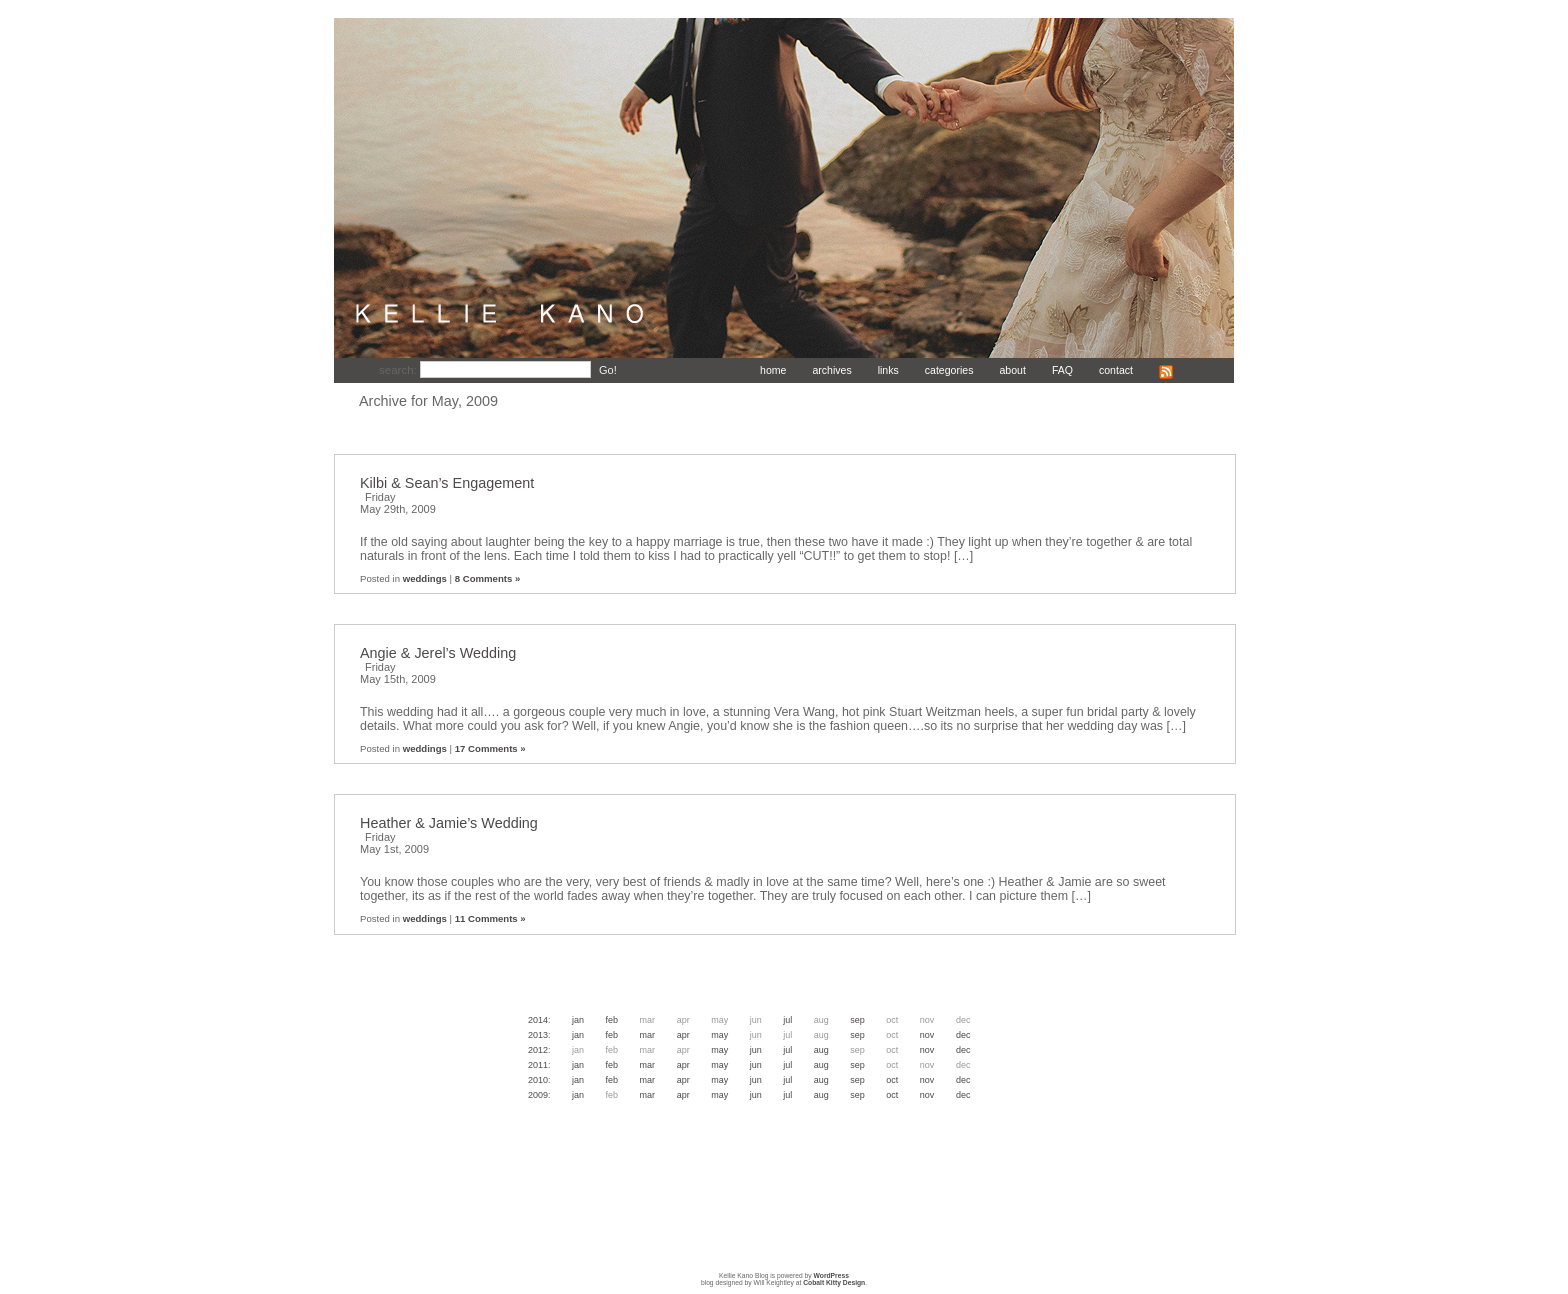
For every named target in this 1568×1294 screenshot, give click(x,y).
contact (1116, 370)
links (888, 370)
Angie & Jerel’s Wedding (438, 653)
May (719, 1035)
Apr (683, 1035)
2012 (538, 1050)
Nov (927, 1035)
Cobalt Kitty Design (834, 1282)
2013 (538, 1035)
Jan (578, 1020)
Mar (648, 1035)
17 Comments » (490, 748)
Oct (892, 1080)
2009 (538, 1095)
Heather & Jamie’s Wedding (449, 823)
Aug (821, 1050)
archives (831, 370)
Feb (612, 1020)
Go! (608, 370)
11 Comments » (490, 918)
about (1012, 370)
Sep (857, 1020)
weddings (425, 578)
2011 (538, 1065)
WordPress (831, 1275)
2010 (538, 1080)
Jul (787, 1020)
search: (399, 370)
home (773, 370)
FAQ (1062, 370)
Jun (756, 1050)
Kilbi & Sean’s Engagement (447, 483)
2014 (538, 1020)
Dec (963, 1035)
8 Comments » (488, 578)
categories (949, 370)
